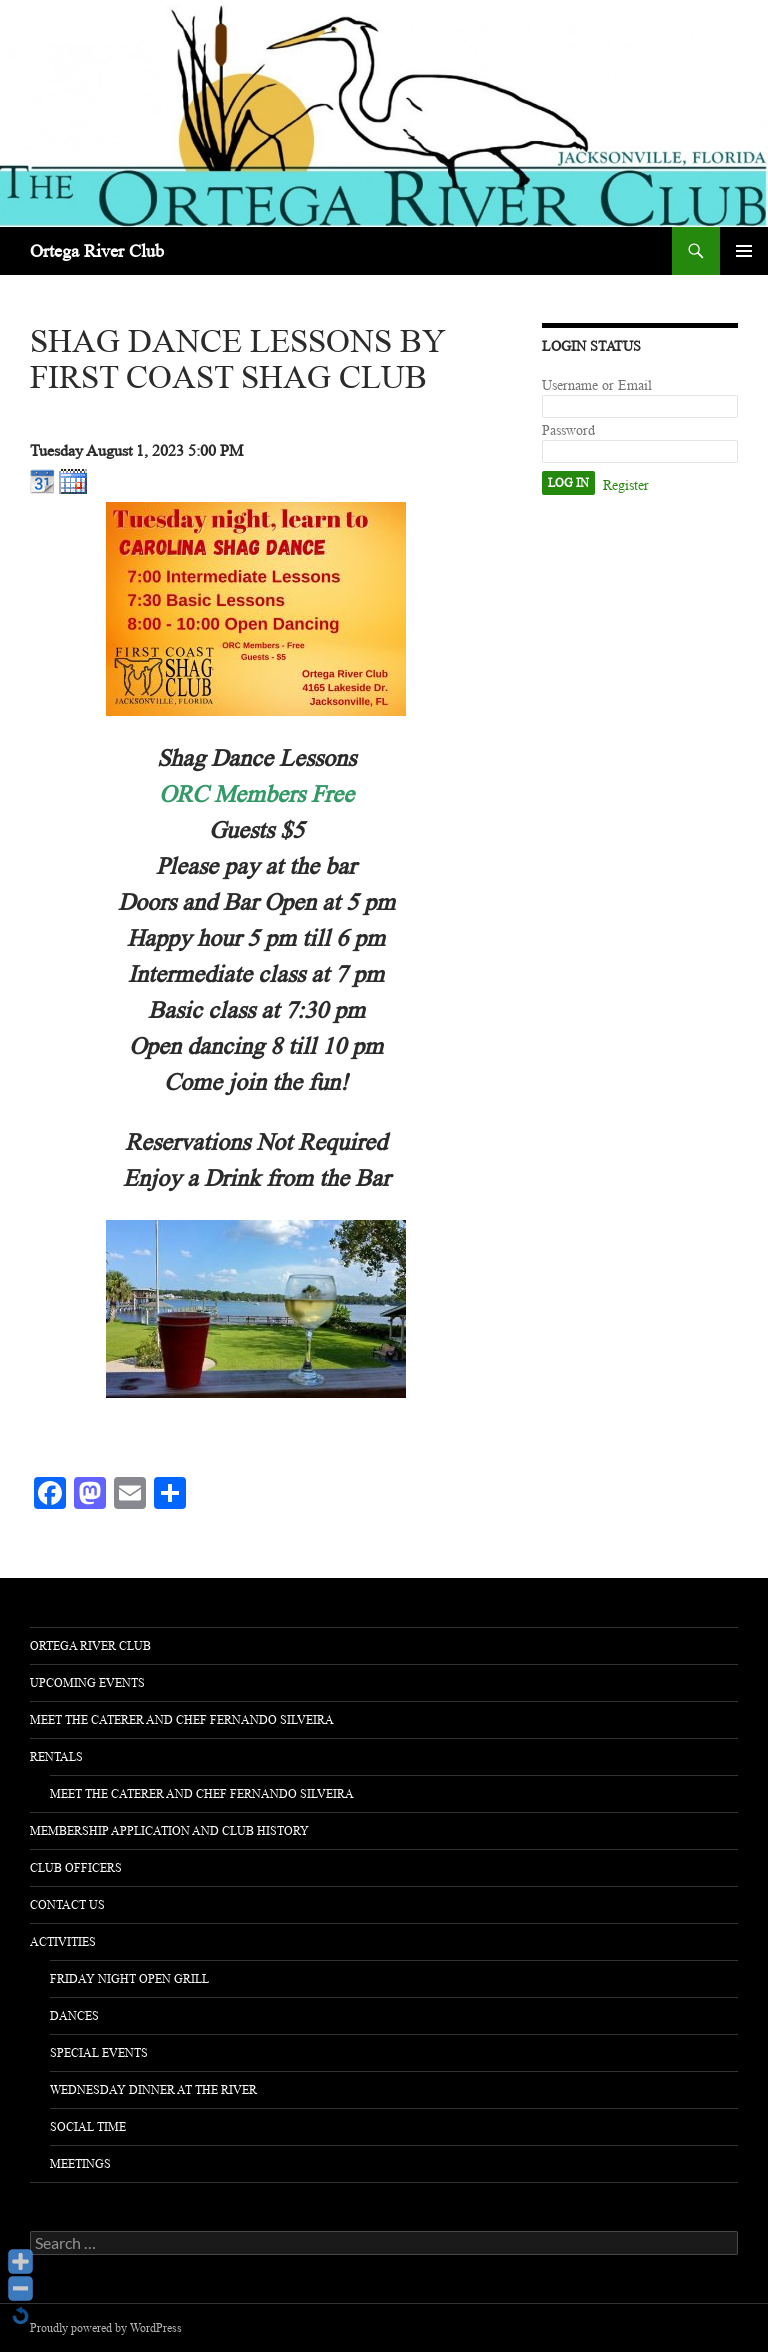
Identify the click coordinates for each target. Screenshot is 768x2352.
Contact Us (67, 1905)
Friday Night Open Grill (129, 1979)
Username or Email (597, 385)
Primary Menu (744, 251)
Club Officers (76, 1868)
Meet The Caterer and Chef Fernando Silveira (182, 1720)
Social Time (88, 2127)
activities (63, 1942)
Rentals (56, 1757)
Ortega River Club (97, 251)
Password (568, 430)
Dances (74, 2016)
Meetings (80, 2164)
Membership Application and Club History (169, 1831)
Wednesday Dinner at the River (153, 2090)
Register (626, 485)
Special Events (99, 2053)
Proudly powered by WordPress (106, 2328)
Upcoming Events (87, 1683)
